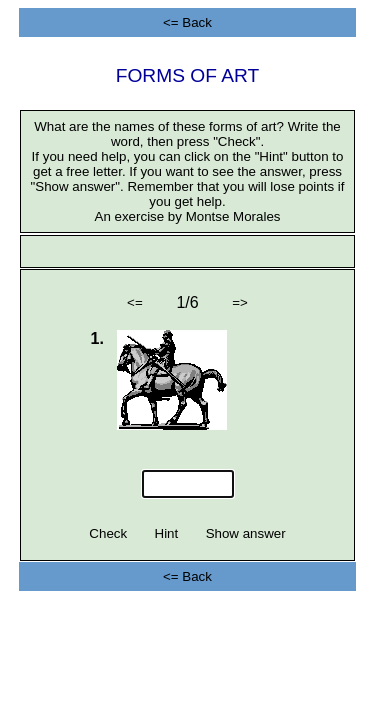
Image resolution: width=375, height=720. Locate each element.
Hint (166, 533)
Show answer (245, 533)
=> (240, 302)
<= (134, 302)
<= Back (187, 22)
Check (108, 533)
